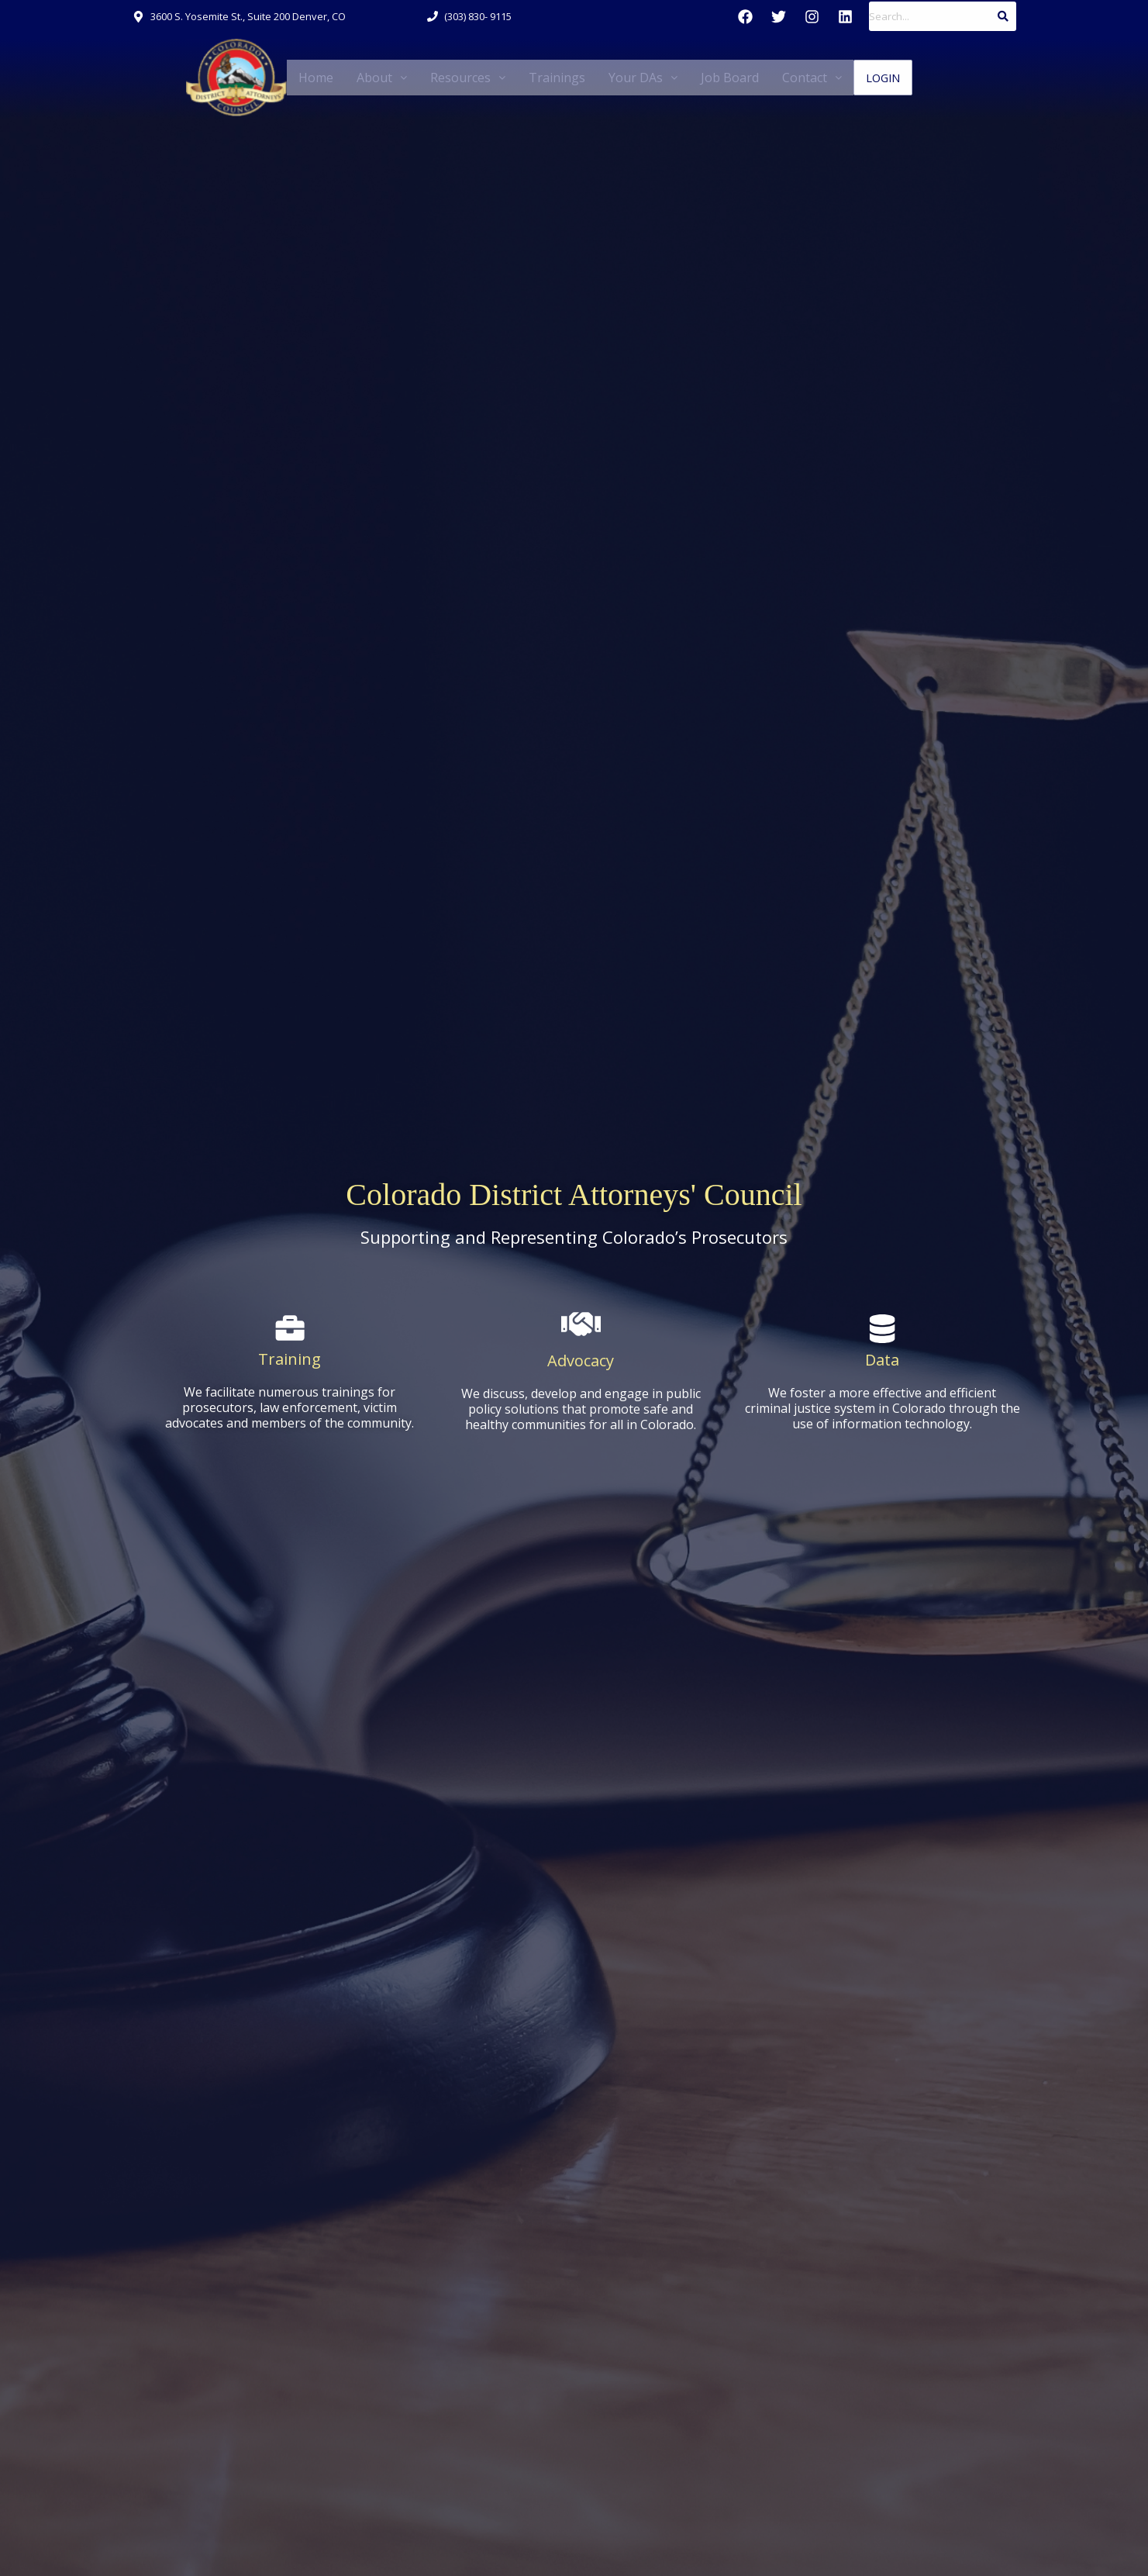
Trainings (557, 77)
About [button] (382, 77)
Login (883, 77)
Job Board (730, 77)
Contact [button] (812, 77)
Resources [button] (467, 77)
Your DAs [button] (642, 77)
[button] (382, 77)
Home (315, 77)
